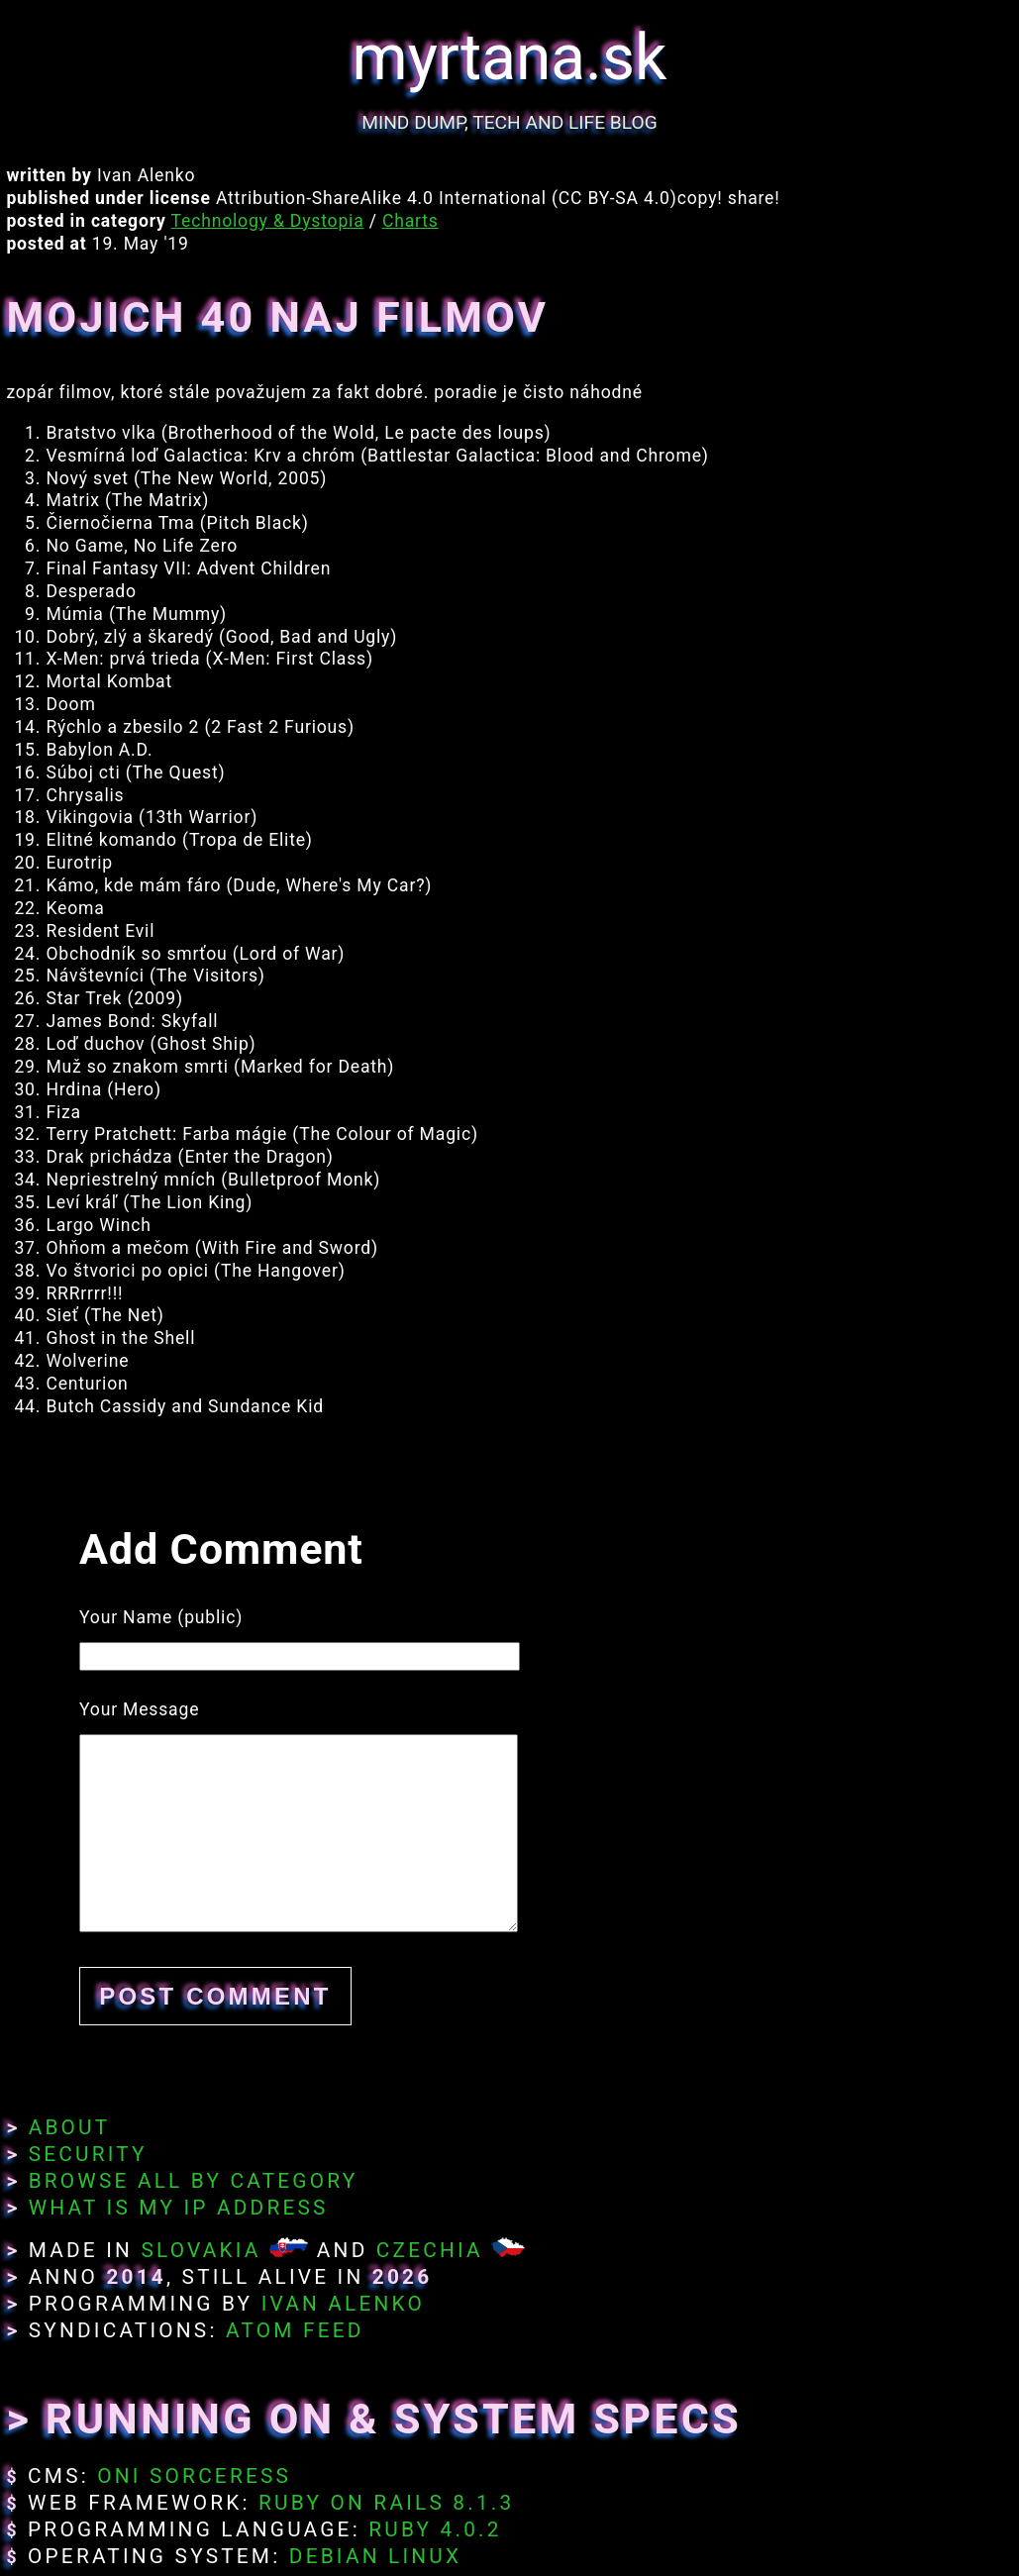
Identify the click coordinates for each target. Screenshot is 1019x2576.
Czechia (429, 2250)
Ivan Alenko (343, 2304)
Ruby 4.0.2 (434, 2529)
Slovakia (200, 2250)
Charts (410, 221)
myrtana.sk (510, 58)
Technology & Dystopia (267, 221)
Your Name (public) (161, 1617)
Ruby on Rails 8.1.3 (386, 2503)
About (70, 2127)
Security (88, 2154)
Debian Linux (375, 2556)
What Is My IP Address (179, 2207)
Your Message (139, 1709)
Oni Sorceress (194, 2476)
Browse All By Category (193, 2181)
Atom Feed (295, 2330)
